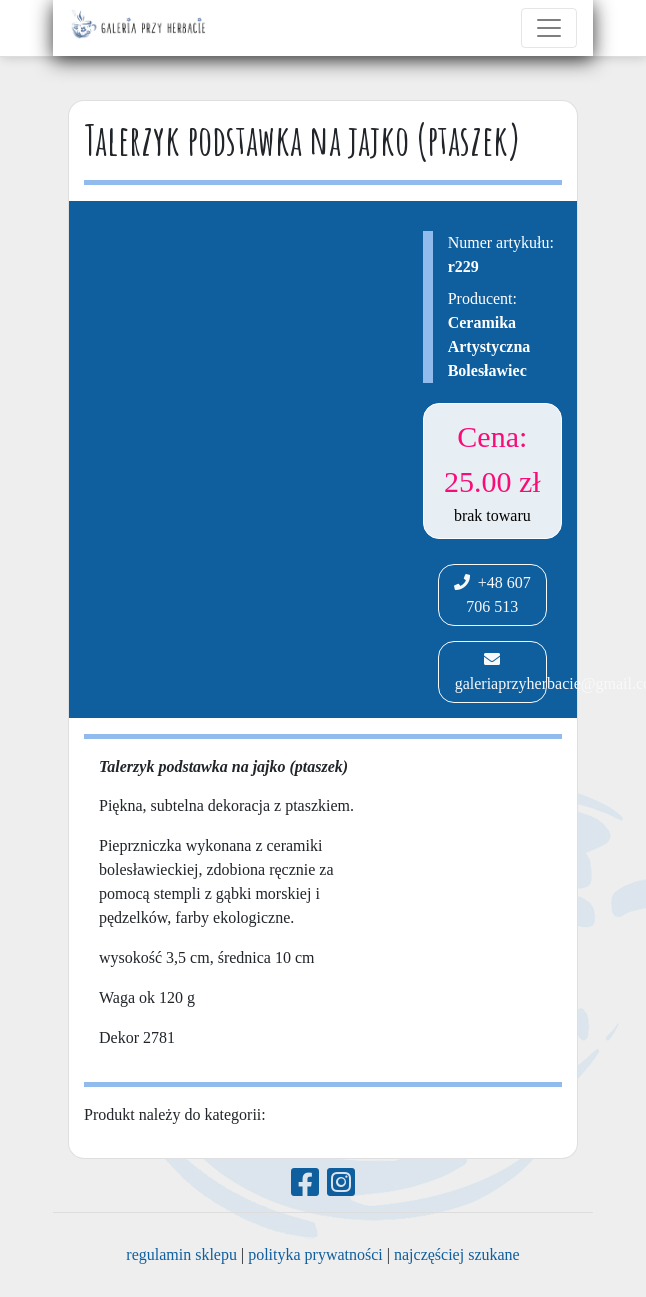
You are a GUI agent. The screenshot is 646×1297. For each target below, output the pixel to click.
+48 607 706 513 (492, 594)
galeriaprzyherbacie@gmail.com (499, 671)
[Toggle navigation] (549, 28)
